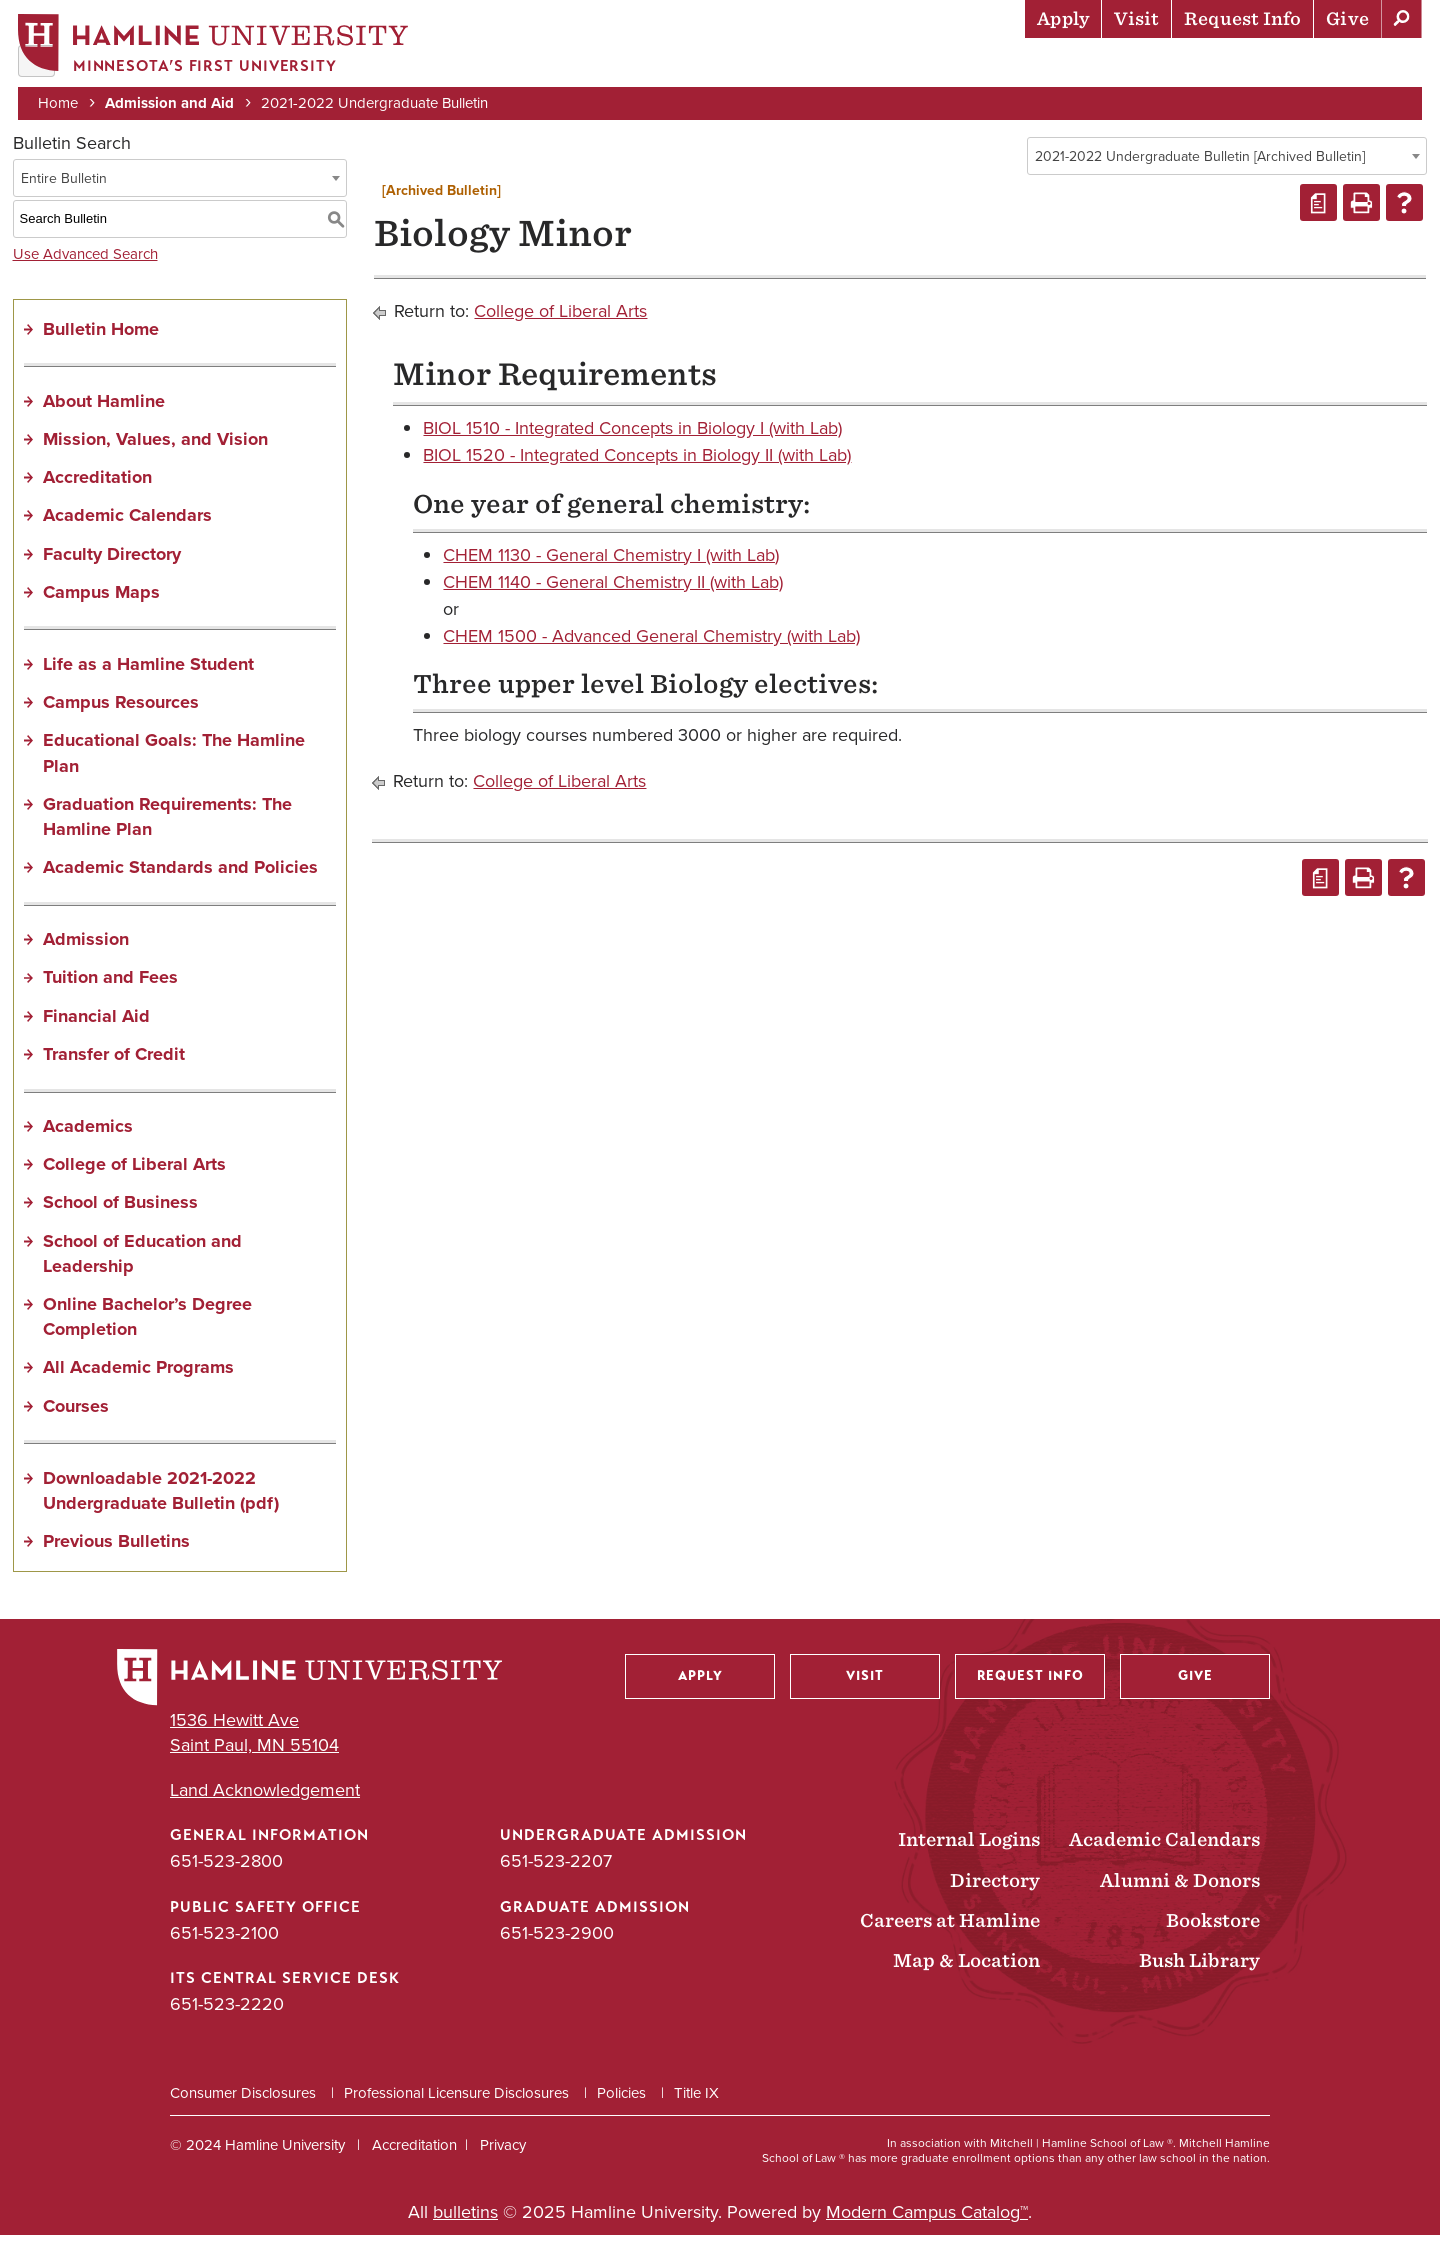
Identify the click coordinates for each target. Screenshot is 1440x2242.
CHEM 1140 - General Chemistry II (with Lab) (613, 588)
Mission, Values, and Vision (155, 445)
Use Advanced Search (85, 260)
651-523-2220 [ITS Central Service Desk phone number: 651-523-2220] (227, 2010)
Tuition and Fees (110, 984)
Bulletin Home (101, 335)
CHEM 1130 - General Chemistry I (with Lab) (611, 561)
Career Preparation (1171, 65)
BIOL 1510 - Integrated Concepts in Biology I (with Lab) (632, 435)
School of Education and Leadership (142, 1259)
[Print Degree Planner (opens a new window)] (1318, 209)
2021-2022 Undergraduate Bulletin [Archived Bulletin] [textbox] (1200, 162)
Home (60, 102)
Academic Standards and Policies (180, 874)
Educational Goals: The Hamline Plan (174, 759)
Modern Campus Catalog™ (927, 2219)
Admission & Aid (710, 65)
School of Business (120, 1209)
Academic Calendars (127, 522)
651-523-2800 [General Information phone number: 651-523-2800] (226, 1868)
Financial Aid (96, 1022)
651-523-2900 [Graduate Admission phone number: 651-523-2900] (557, 1939)
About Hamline (1351, 65)
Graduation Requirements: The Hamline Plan (167, 822)
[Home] (215, 46)
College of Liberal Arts (134, 1171)
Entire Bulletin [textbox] (64, 184)
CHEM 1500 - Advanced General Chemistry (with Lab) (651, 643)
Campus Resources (121, 709)
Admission (86, 946)
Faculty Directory (112, 560)
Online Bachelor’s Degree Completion (147, 1322)
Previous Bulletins (116, 1548)
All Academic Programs (138, 1374)
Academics (851, 65)
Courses (76, 1412)
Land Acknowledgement (265, 1797)
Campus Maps (101, 598)
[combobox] (1227, 162)
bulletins (465, 2219)
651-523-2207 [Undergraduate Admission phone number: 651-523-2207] (556, 1868)
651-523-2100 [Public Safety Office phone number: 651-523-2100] (224, 1939)
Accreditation (97, 484)
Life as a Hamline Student (148, 670)
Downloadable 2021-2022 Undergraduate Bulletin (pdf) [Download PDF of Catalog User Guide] (161, 1496)
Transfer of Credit (114, 1060)
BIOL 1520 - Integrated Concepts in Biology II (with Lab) (637, 462)
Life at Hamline (990, 65)
